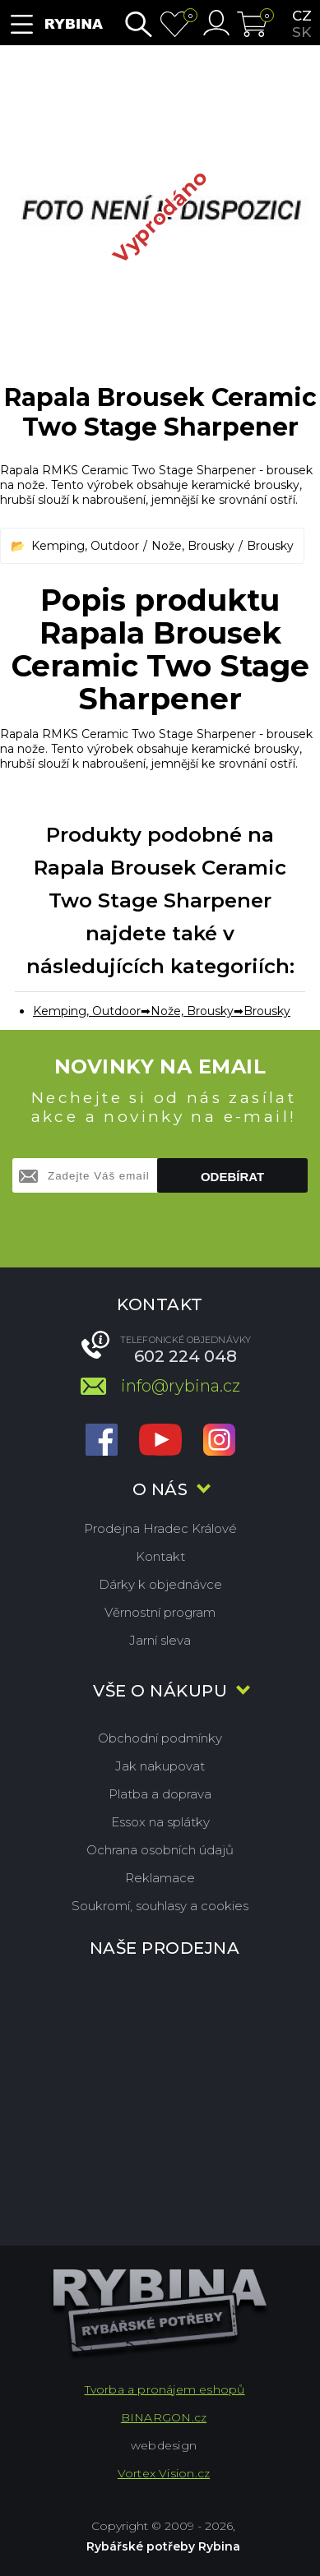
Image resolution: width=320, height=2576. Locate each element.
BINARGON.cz (163, 2417)
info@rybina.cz (180, 1386)
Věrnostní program (160, 1612)
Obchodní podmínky (160, 1738)
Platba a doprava (160, 1794)
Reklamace (160, 1878)
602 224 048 (185, 1356)
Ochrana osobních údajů (160, 1850)
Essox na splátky (160, 1822)
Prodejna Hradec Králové (160, 1528)
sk (301, 32)
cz (302, 15)
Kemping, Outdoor (85, 545)
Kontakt (160, 1556)
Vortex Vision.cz (164, 2473)
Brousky (270, 545)
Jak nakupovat (160, 1766)
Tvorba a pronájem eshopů (165, 2389)
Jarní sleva (160, 1640)
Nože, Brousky (192, 545)
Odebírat (232, 1177)
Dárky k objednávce (160, 1584)
